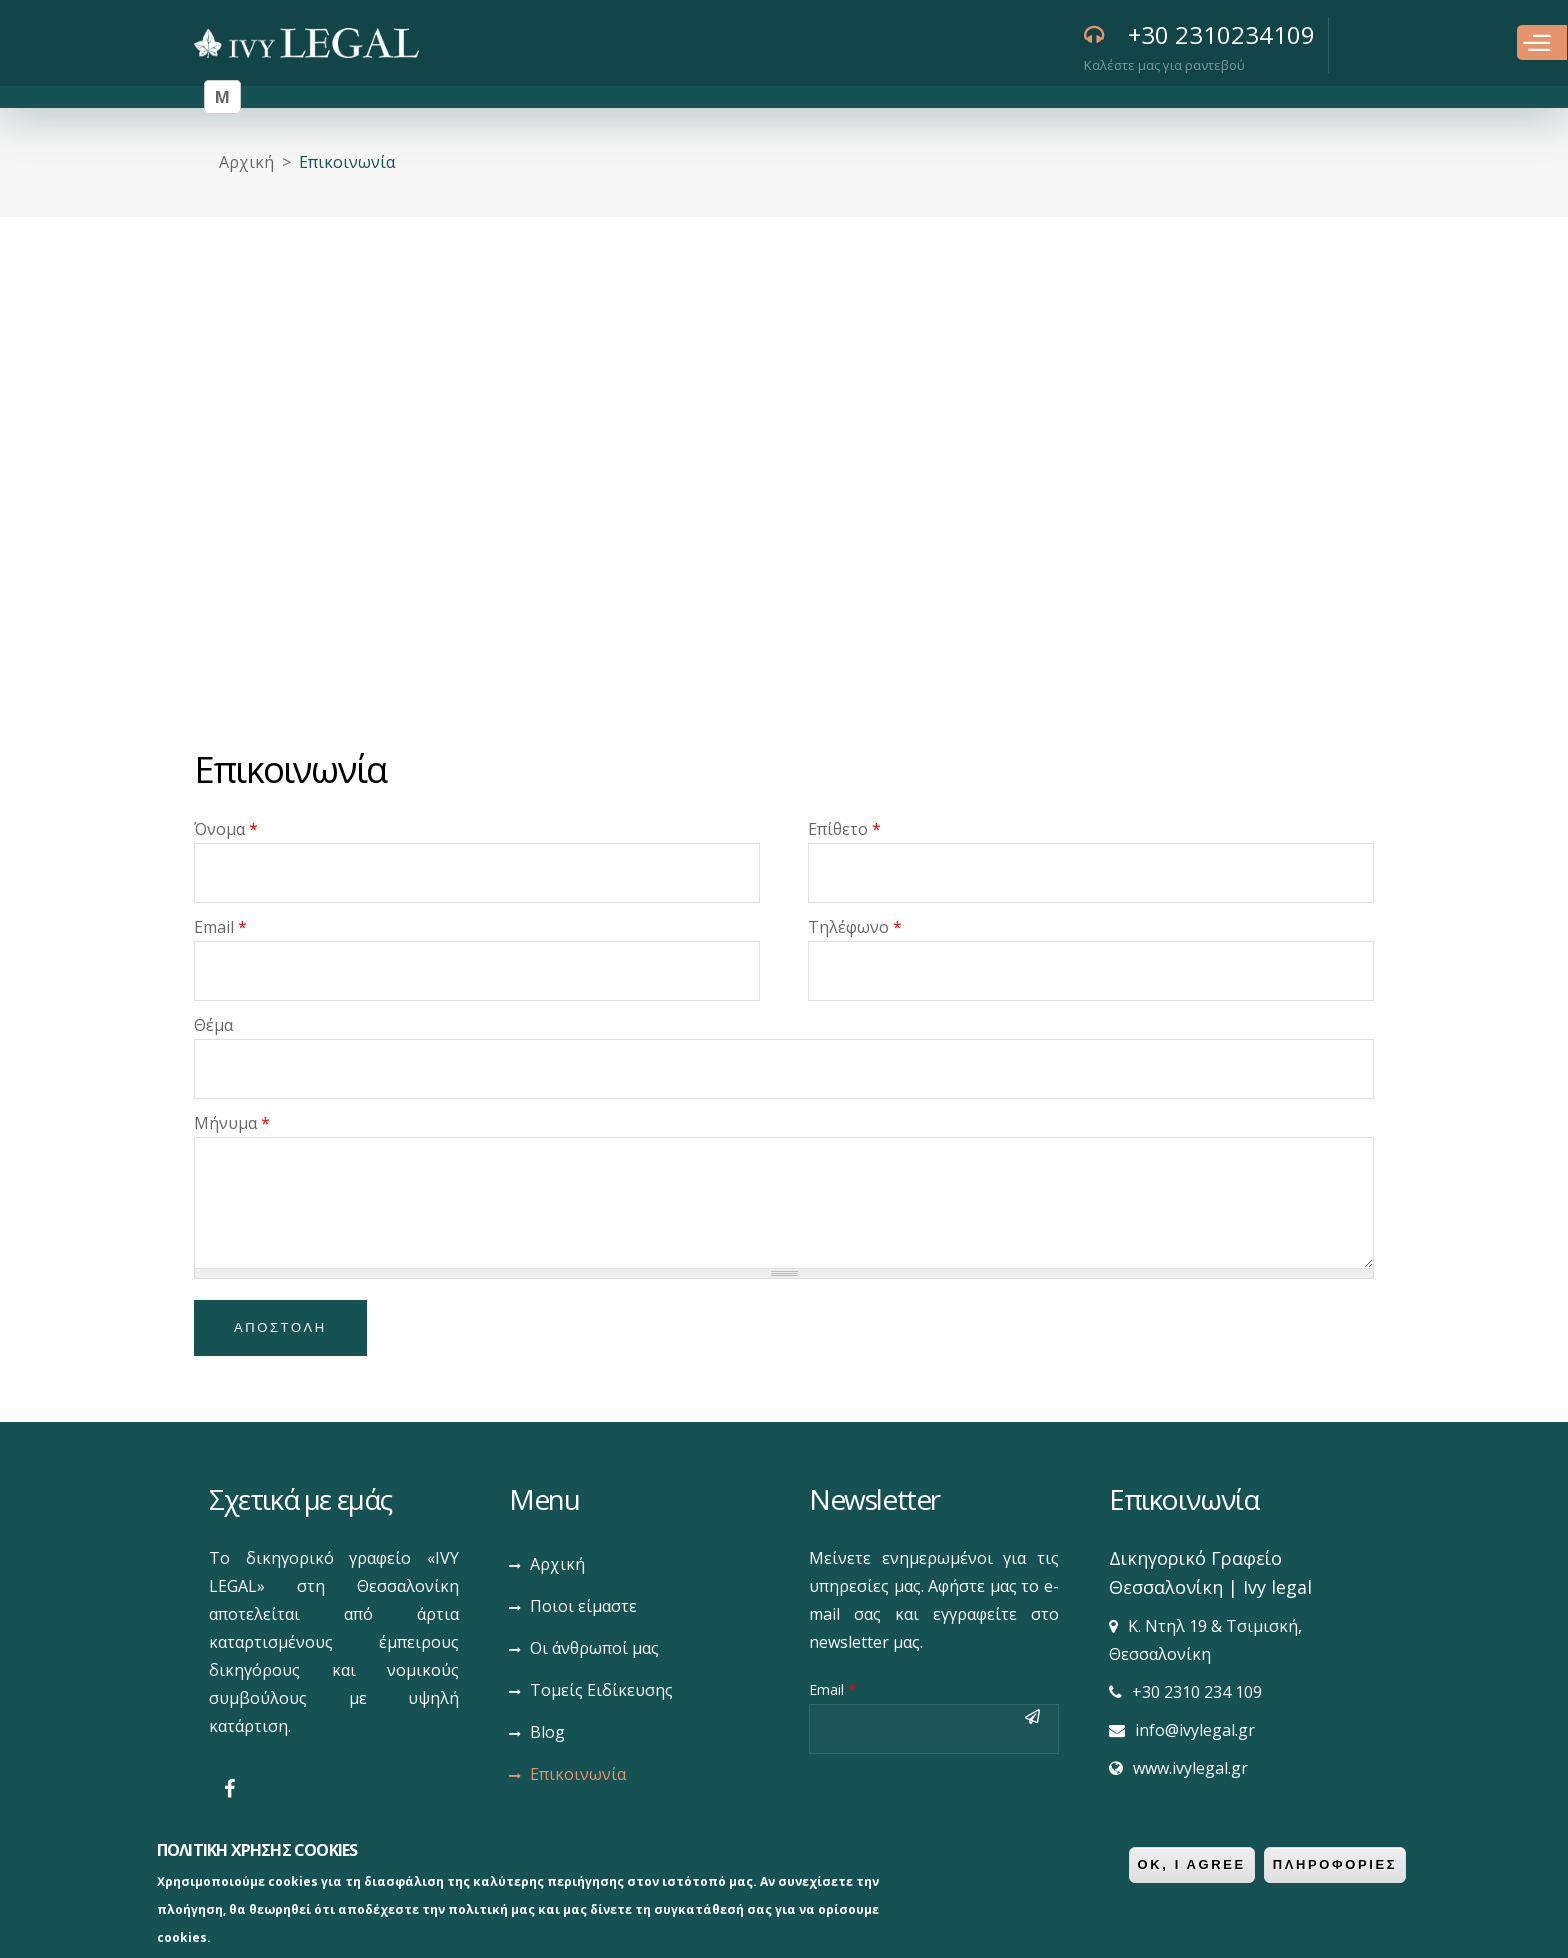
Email (220, 927)
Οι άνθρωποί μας (594, 1648)
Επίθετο (844, 829)
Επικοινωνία (578, 1774)
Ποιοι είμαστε (583, 1606)
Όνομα (226, 829)
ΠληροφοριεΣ (1335, 1864)
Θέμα (213, 1025)
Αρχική (246, 162)
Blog (547, 1732)
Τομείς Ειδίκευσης (601, 1690)
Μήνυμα (232, 1123)
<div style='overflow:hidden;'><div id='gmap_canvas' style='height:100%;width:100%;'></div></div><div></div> (784, 467)
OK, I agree (1192, 1864)
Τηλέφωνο (855, 927)
